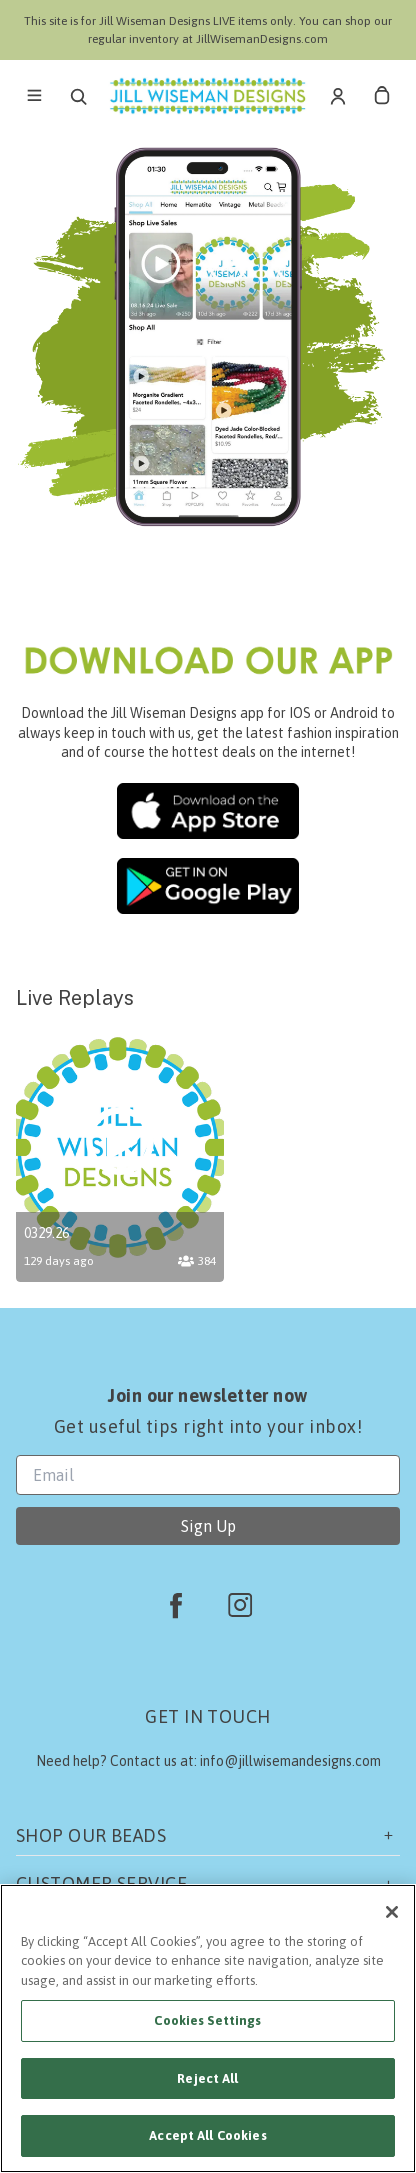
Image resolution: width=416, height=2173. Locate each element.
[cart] (382, 96)
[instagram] (240, 1605)
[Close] (392, 1912)
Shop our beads (208, 1835)
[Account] (338, 96)
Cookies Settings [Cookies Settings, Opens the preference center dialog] (207, 2020)
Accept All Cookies (207, 2135)
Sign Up (208, 1526)
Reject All (207, 2078)
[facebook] (176, 1605)
